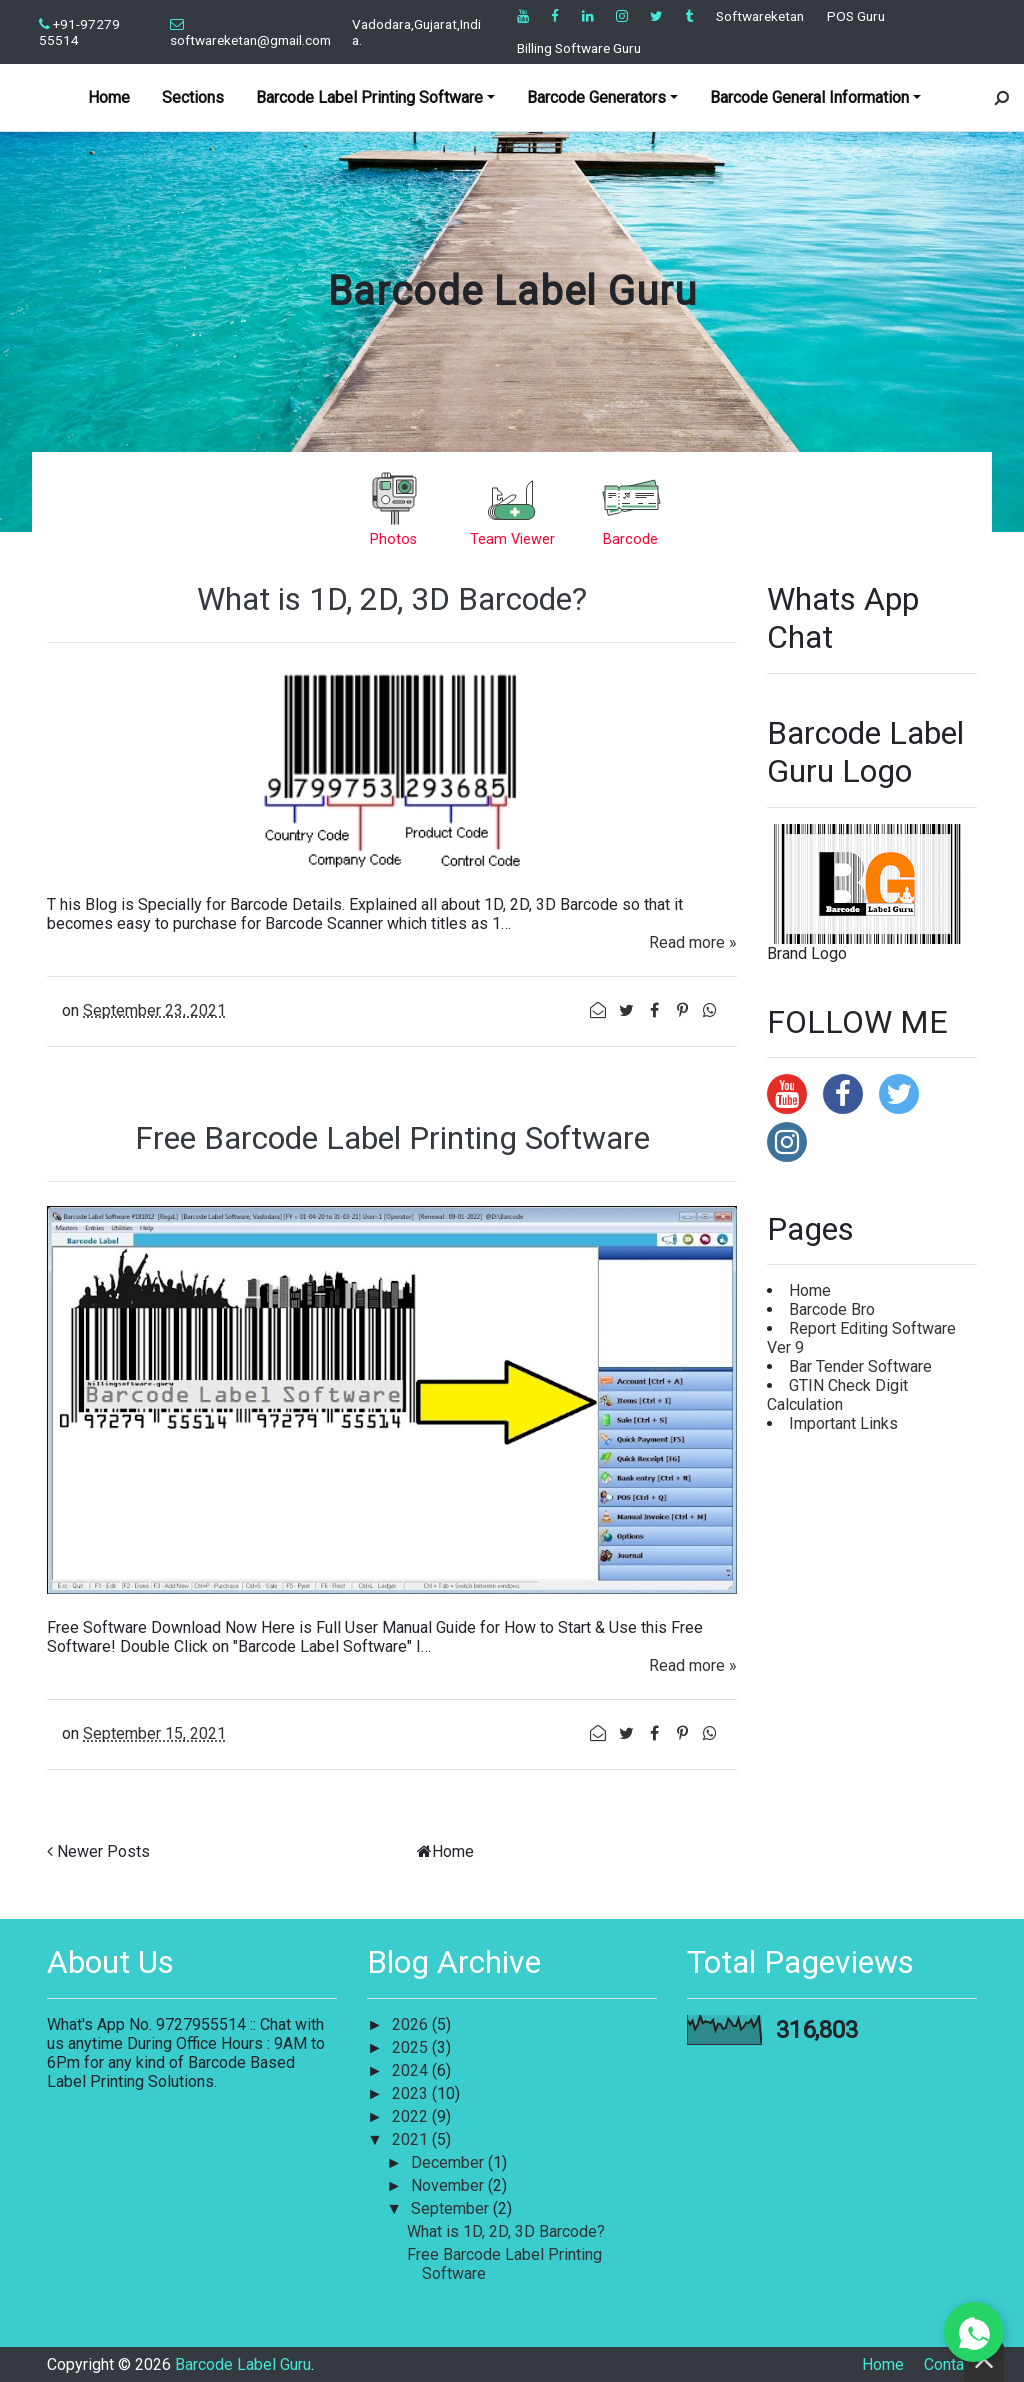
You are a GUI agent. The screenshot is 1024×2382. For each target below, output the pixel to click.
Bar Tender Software (860, 1366)
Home (109, 97)
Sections (193, 97)
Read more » (693, 942)
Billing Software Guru (579, 48)
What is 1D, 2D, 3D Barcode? (392, 599)
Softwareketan (760, 16)
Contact (950, 2364)
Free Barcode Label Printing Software (392, 1138)
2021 (412, 2139)
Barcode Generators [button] (596, 97)
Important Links (843, 1423)
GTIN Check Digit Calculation (837, 1395)
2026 (412, 2024)
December (449, 2162)
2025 (412, 2047)
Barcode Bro (832, 1309)
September (452, 2208)
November (449, 2185)
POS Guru (856, 16)
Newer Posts (103, 1851)
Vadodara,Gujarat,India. (416, 32)
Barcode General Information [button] (809, 97)
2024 (412, 2070)
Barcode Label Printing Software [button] (369, 97)
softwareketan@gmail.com (250, 33)
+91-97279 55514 (79, 32)
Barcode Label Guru (512, 291)
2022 (412, 2116)
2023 (412, 2093)
